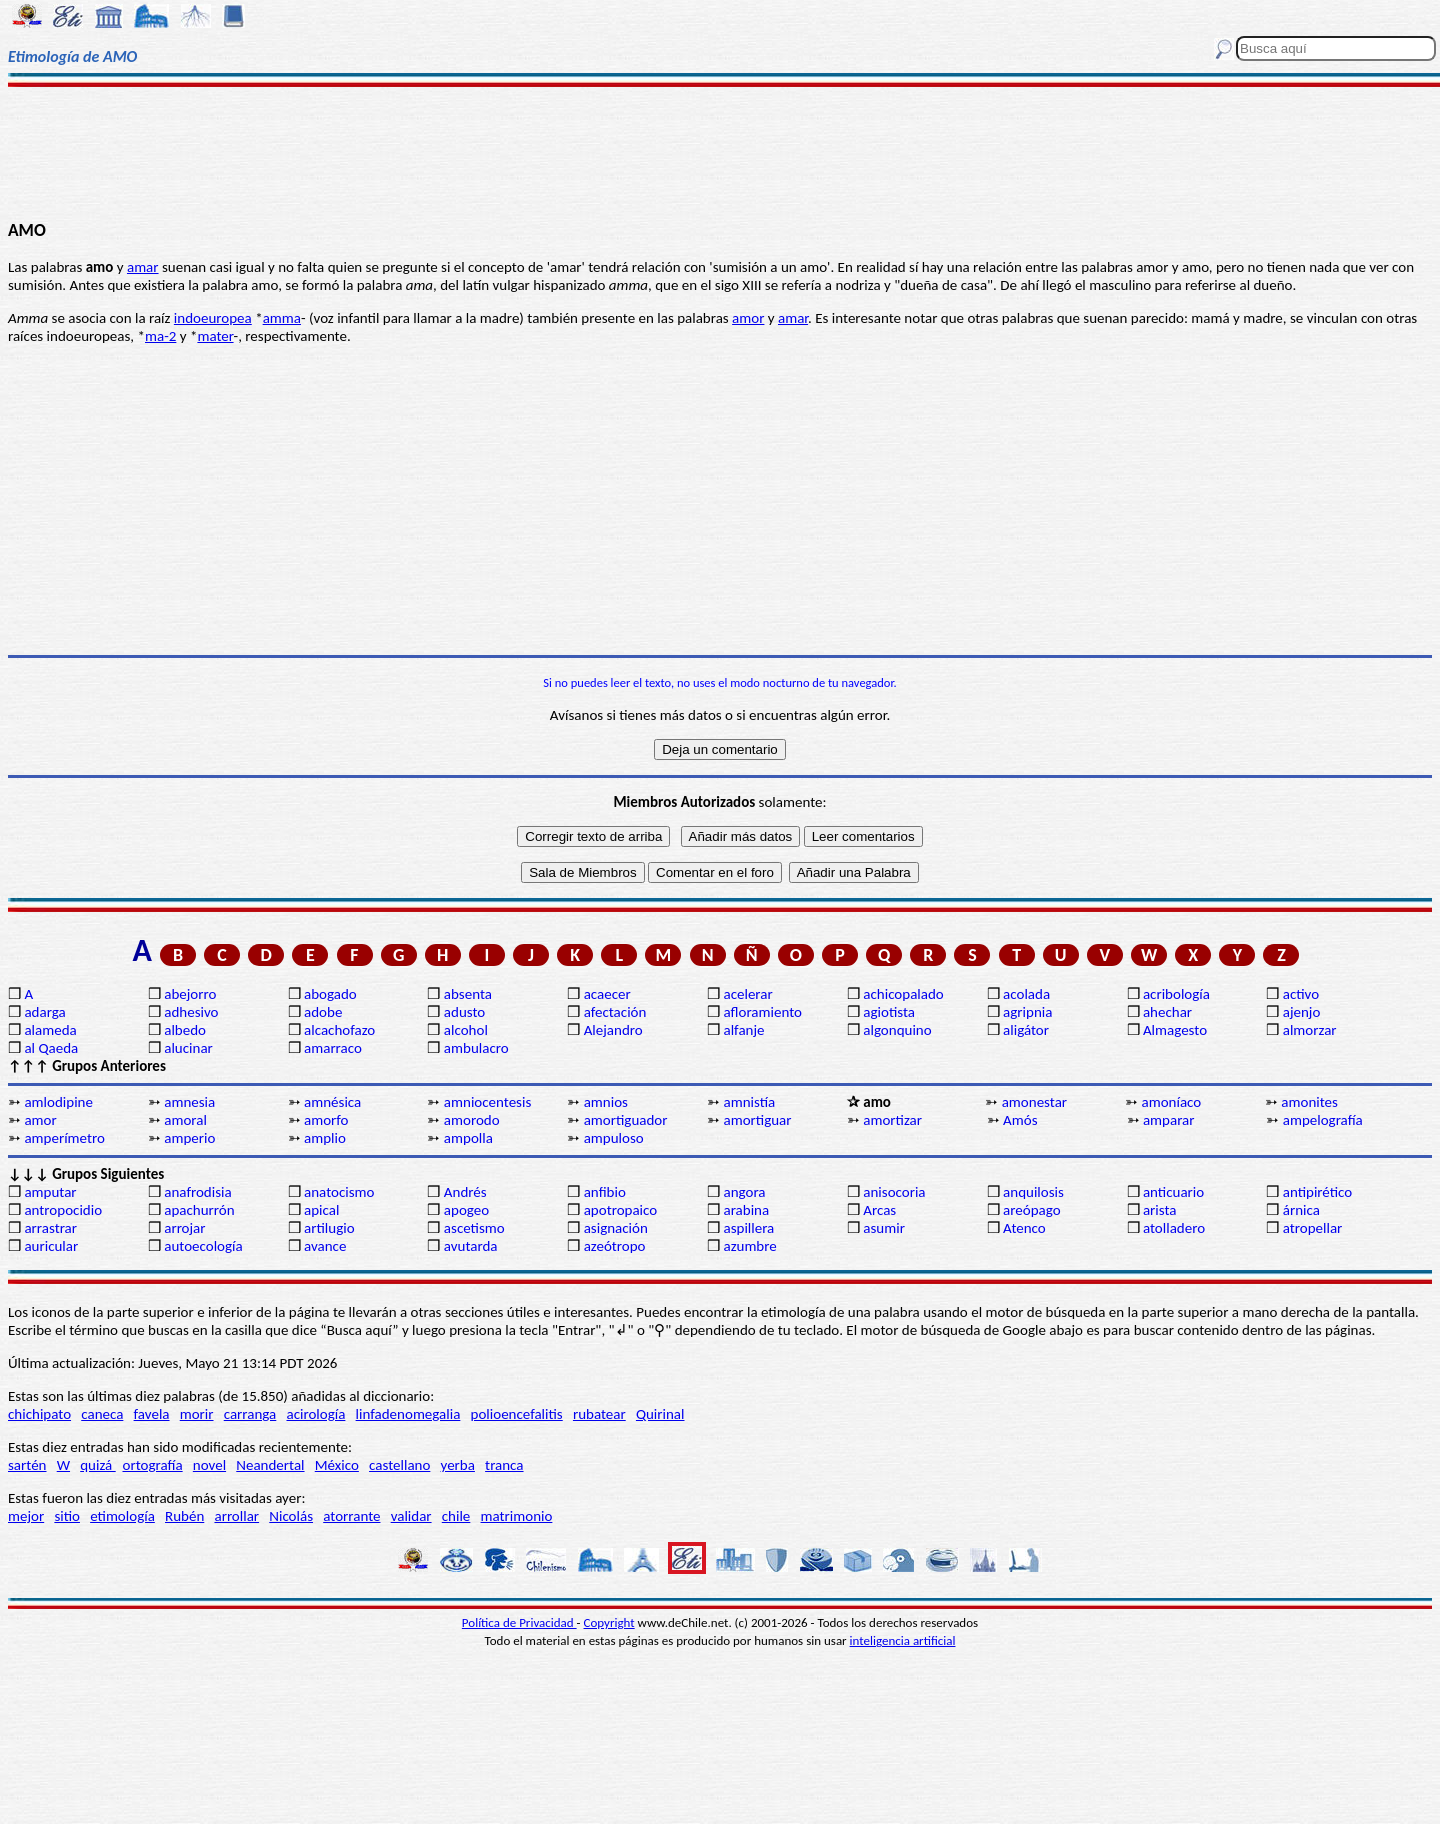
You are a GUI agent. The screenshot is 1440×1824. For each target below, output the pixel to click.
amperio (189, 1138)
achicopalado (903, 994)
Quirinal (660, 1414)
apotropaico (621, 1210)
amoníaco (1172, 1102)
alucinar (188, 1048)
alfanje (743, 1030)
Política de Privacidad (519, 1622)
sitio (67, 1516)
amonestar (1034, 1102)
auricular (51, 1246)
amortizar (892, 1120)
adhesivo (191, 1012)
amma (282, 318)
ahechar (1167, 1012)
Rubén (184, 1516)
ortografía (153, 1465)
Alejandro (613, 1030)
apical (321, 1210)
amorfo (326, 1120)
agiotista (889, 1012)
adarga (44, 1012)
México (337, 1465)
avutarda (471, 1246)
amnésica (332, 1102)
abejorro (190, 994)
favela (152, 1414)
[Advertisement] (720, 152)
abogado (330, 994)
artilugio (329, 1228)
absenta (468, 994)
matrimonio (517, 1516)
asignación (616, 1228)
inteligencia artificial (903, 1640)
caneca (102, 1414)
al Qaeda (51, 1048)
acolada (1026, 994)
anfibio (605, 1192)
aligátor (1026, 1030)
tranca (504, 1465)
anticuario (1173, 1192)
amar (143, 267)
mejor (26, 1516)
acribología (1176, 994)
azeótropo (615, 1246)
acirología (315, 1414)
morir (197, 1414)
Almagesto (1175, 1030)
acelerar (747, 994)
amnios (606, 1102)
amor (748, 318)
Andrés (465, 1192)
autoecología (203, 1246)
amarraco (333, 1048)
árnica (1301, 1210)
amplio (325, 1138)
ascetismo (474, 1228)
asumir (884, 1228)
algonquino (897, 1030)
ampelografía (1323, 1120)
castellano (399, 1465)
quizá (97, 1465)
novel (209, 1465)
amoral (185, 1120)
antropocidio (63, 1210)
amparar (1169, 1120)
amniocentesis (487, 1102)
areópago (1032, 1210)
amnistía (749, 1102)
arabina (746, 1210)
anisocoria (894, 1192)
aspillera (748, 1228)
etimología (122, 1516)
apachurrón (199, 1210)
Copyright (609, 1622)
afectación (615, 1012)
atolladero (1174, 1228)
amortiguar (757, 1120)
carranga (250, 1414)
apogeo (466, 1210)
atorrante (351, 1516)
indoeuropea (213, 318)
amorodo (472, 1120)
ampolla (468, 1138)
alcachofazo (339, 1030)
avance (325, 1246)
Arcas (879, 1210)
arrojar (184, 1228)
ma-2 (160, 336)
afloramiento (762, 1012)
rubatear (599, 1414)
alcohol (466, 1030)
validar (411, 1516)
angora (744, 1192)
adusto (464, 1012)
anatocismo (339, 1192)
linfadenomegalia (408, 1414)
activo (1301, 994)
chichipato (39, 1414)
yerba (458, 1465)
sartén (27, 1465)
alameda (50, 1030)
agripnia (1027, 1012)
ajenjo (1302, 1012)
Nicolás (291, 1516)
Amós (1020, 1120)
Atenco (1024, 1228)
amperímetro (64, 1138)
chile (456, 1516)
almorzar (1310, 1030)
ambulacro (476, 1048)
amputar (50, 1192)
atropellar (1313, 1228)
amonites (1309, 1102)
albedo (185, 1030)
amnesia (189, 1102)
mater (215, 336)
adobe (323, 1012)
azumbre (749, 1246)
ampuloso (614, 1138)
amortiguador (626, 1120)
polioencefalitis (517, 1414)
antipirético (1318, 1192)
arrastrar (50, 1228)
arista (1160, 1210)
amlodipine (58, 1102)
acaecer (607, 994)
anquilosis (1033, 1192)
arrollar (236, 1516)
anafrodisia (197, 1192)
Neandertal (270, 1465)
